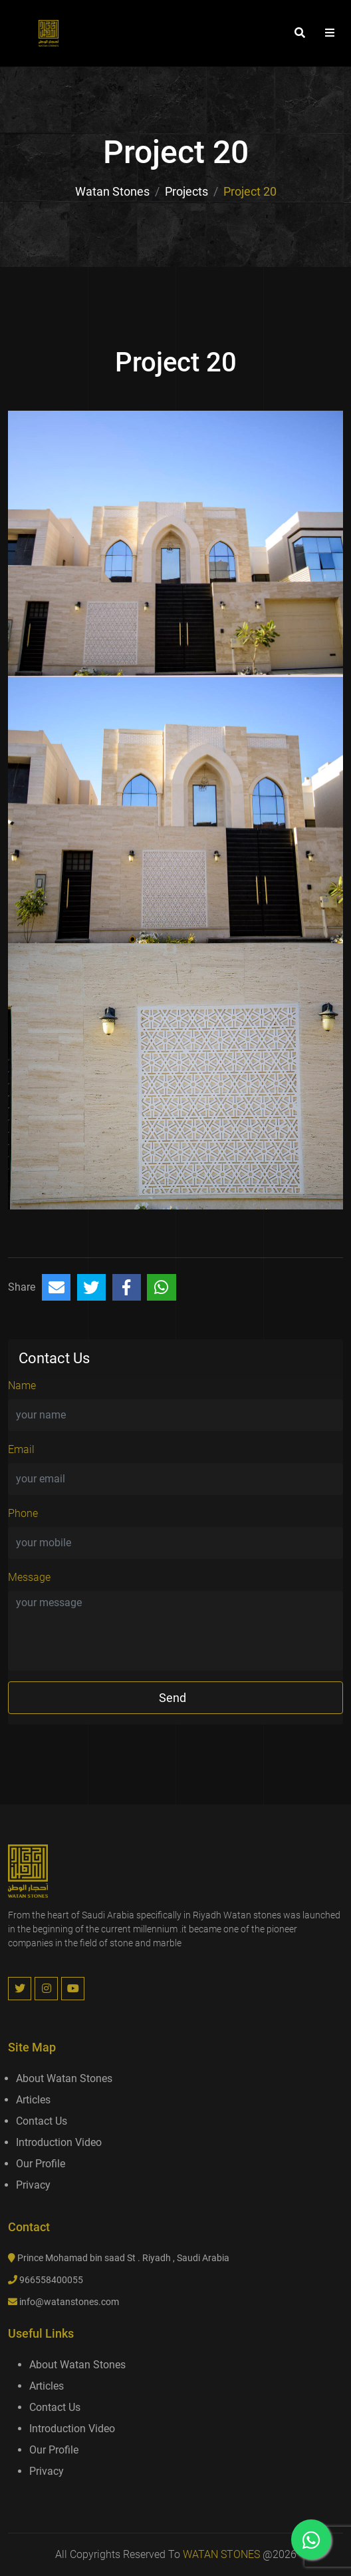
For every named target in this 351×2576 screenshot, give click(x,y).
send (172, 1698)
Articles (33, 2099)
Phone (23, 1513)
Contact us (41, 2121)
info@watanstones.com (69, 2301)
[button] (329, 33)
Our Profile (40, 2163)
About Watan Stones (64, 2078)
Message (29, 1577)
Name (22, 1385)
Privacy (33, 2185)
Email (21, 1449)
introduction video (59, 2142)
